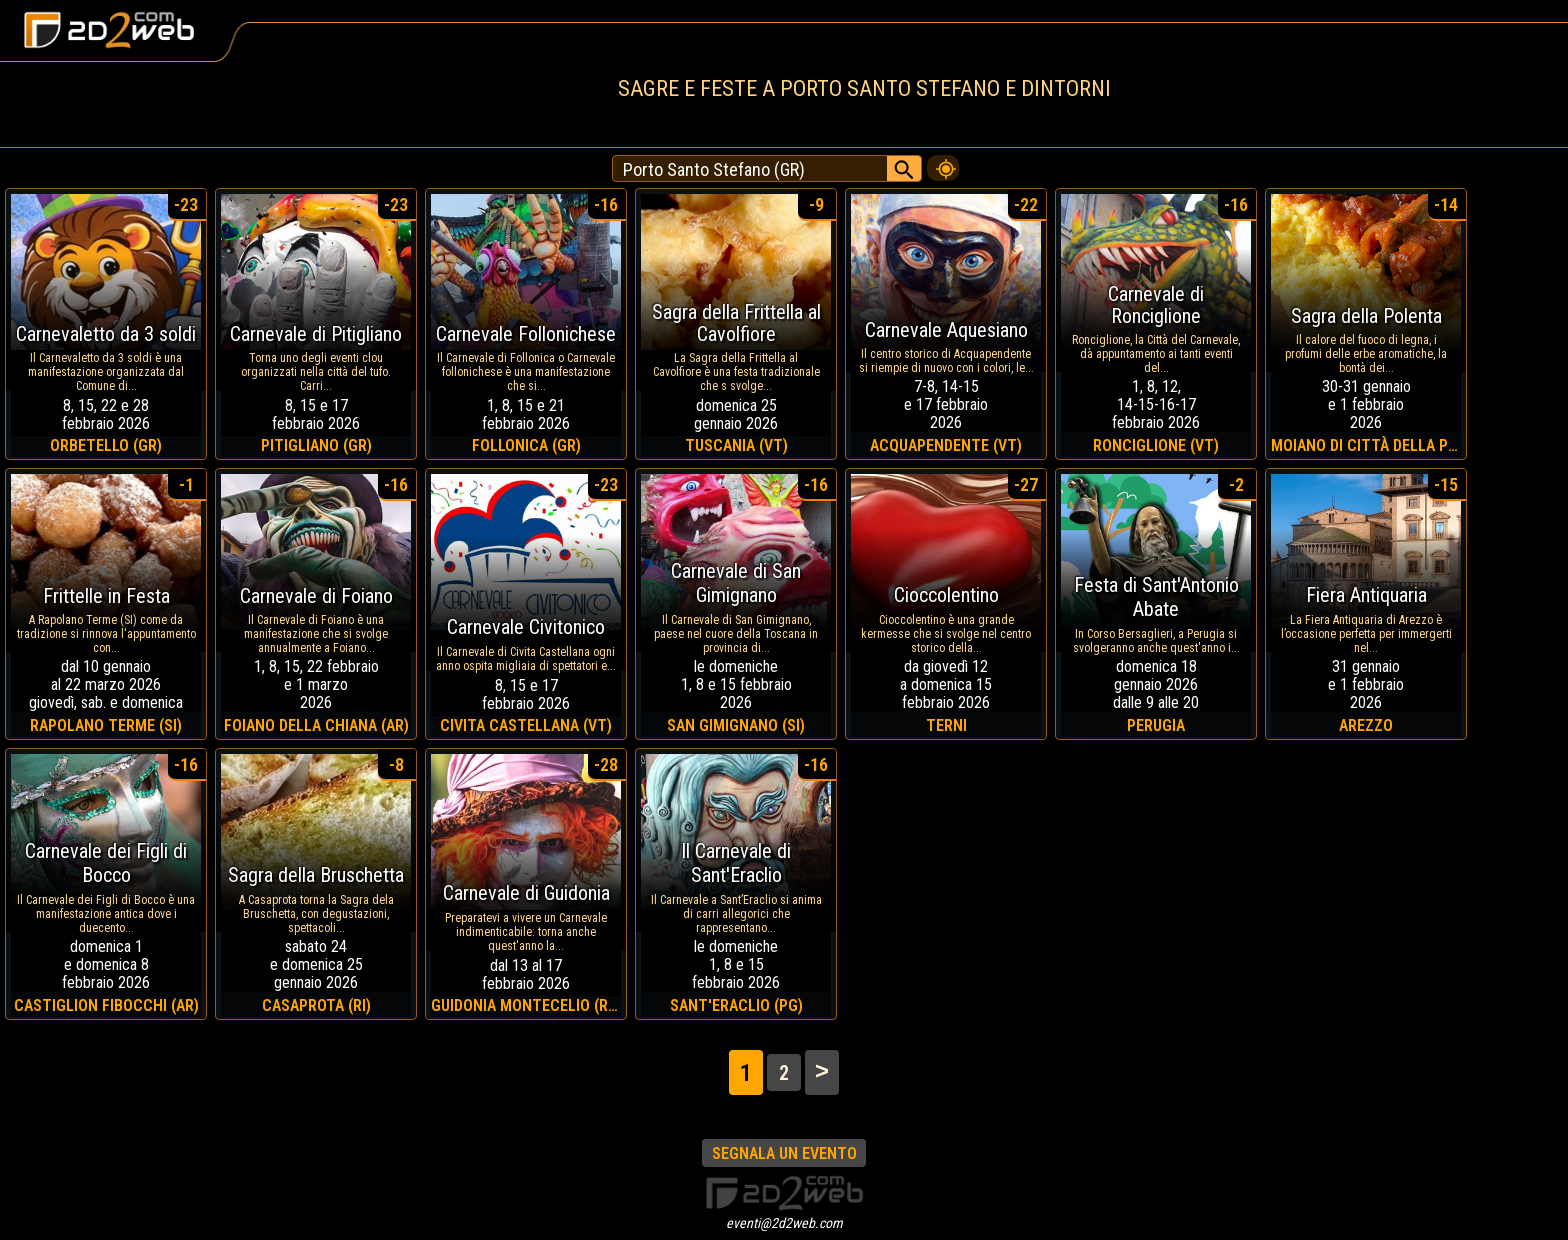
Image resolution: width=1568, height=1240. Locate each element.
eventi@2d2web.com (784, 1223)
